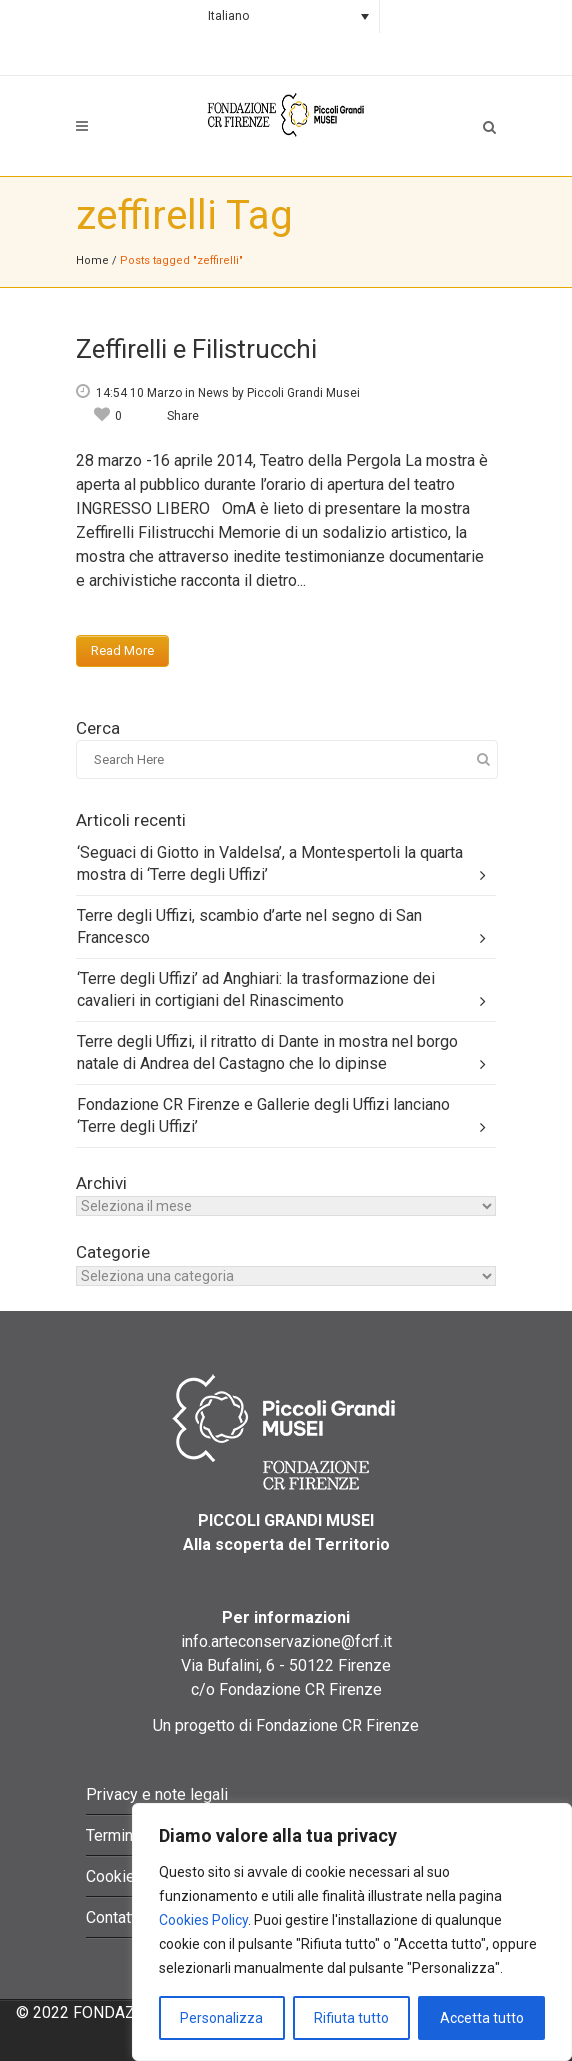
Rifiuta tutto (351, 2018)
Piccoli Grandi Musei (303, 393)
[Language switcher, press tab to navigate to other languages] (286, 16)
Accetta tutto (482, 2018)
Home (92, 260)
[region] (352, 1932)
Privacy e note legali (157, 1794)
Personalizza (221, 2018)
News (213, 393)
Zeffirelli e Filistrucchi (196, 349)
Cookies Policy (203, 1920)
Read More (122, 650)
